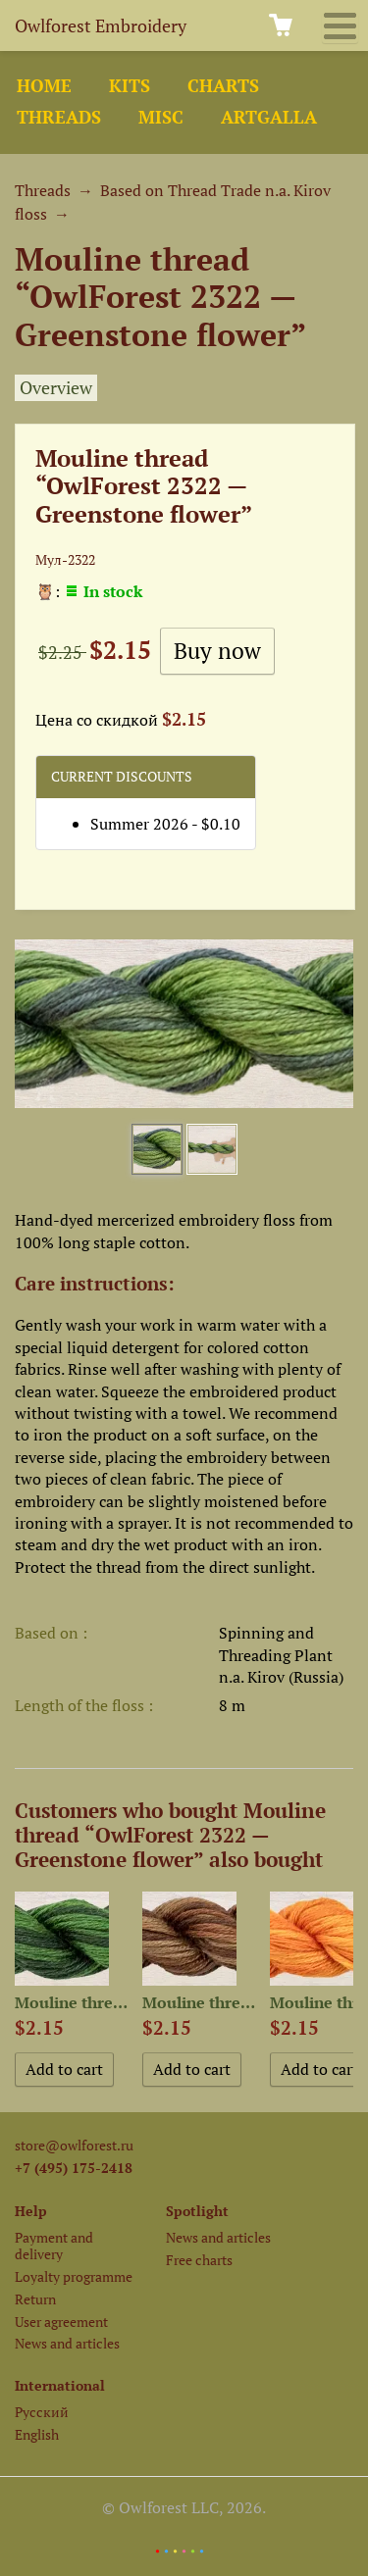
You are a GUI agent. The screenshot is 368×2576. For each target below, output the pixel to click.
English (37, 2434)
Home (44, 86)
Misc (161, 117)
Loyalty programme (73, 2276)
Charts (223, 86)
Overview (56, 388)
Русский (42, 2411)
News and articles (67, 2343)
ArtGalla (269, 117)
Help (31, 2210)
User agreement (61, 2321)
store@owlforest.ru (74, 2145)
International (60, 2385)
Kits (129, 86)
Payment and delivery (54, 2245)
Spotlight (197, 2210)
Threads (59, 117)
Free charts (199, 2259)
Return (35, 2299)
